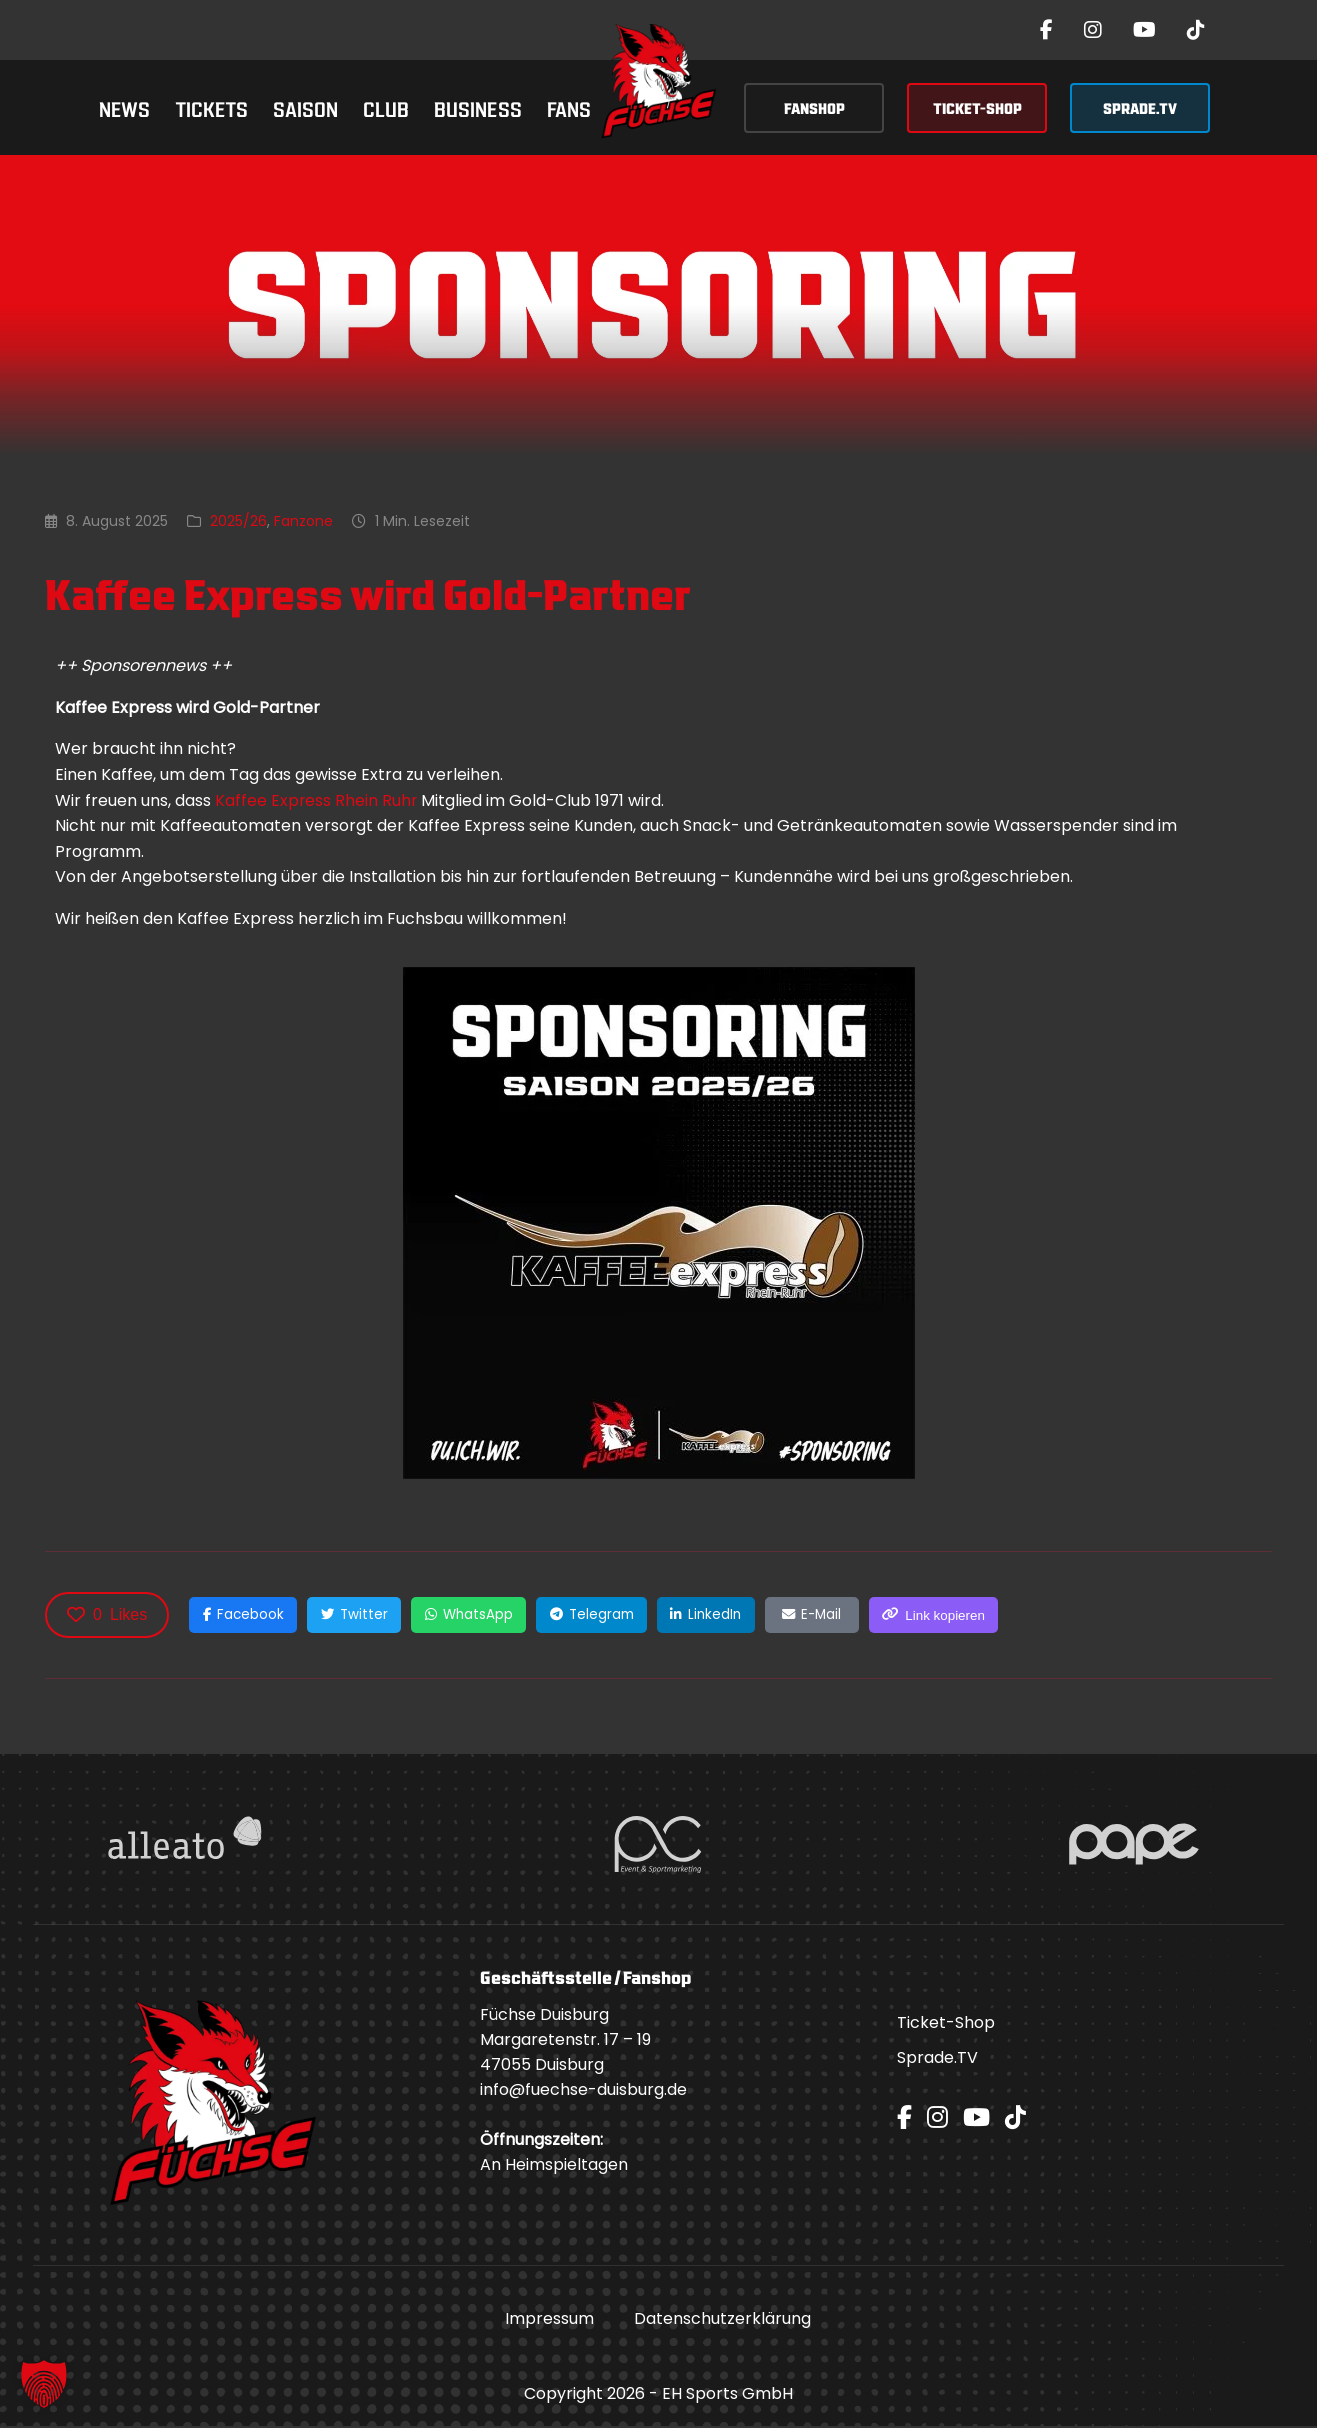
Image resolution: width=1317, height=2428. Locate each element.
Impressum (549, 2320)
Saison (305, 107)
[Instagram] (1093, 30)
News (124, 107)
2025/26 (238, 521)
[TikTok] (1196, 30)
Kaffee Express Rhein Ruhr (317, 800)
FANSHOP (814, 107)
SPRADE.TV (1140, 107)
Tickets (211, 107)
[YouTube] (1144, 30)
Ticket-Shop (946, 2024)
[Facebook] (1046, 30)
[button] (44, 2384)
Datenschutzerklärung (722, 2320)
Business (478, 107)
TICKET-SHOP (977, 107)
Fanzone (303, 521)
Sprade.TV (937, 2059)
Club (386, 107)
